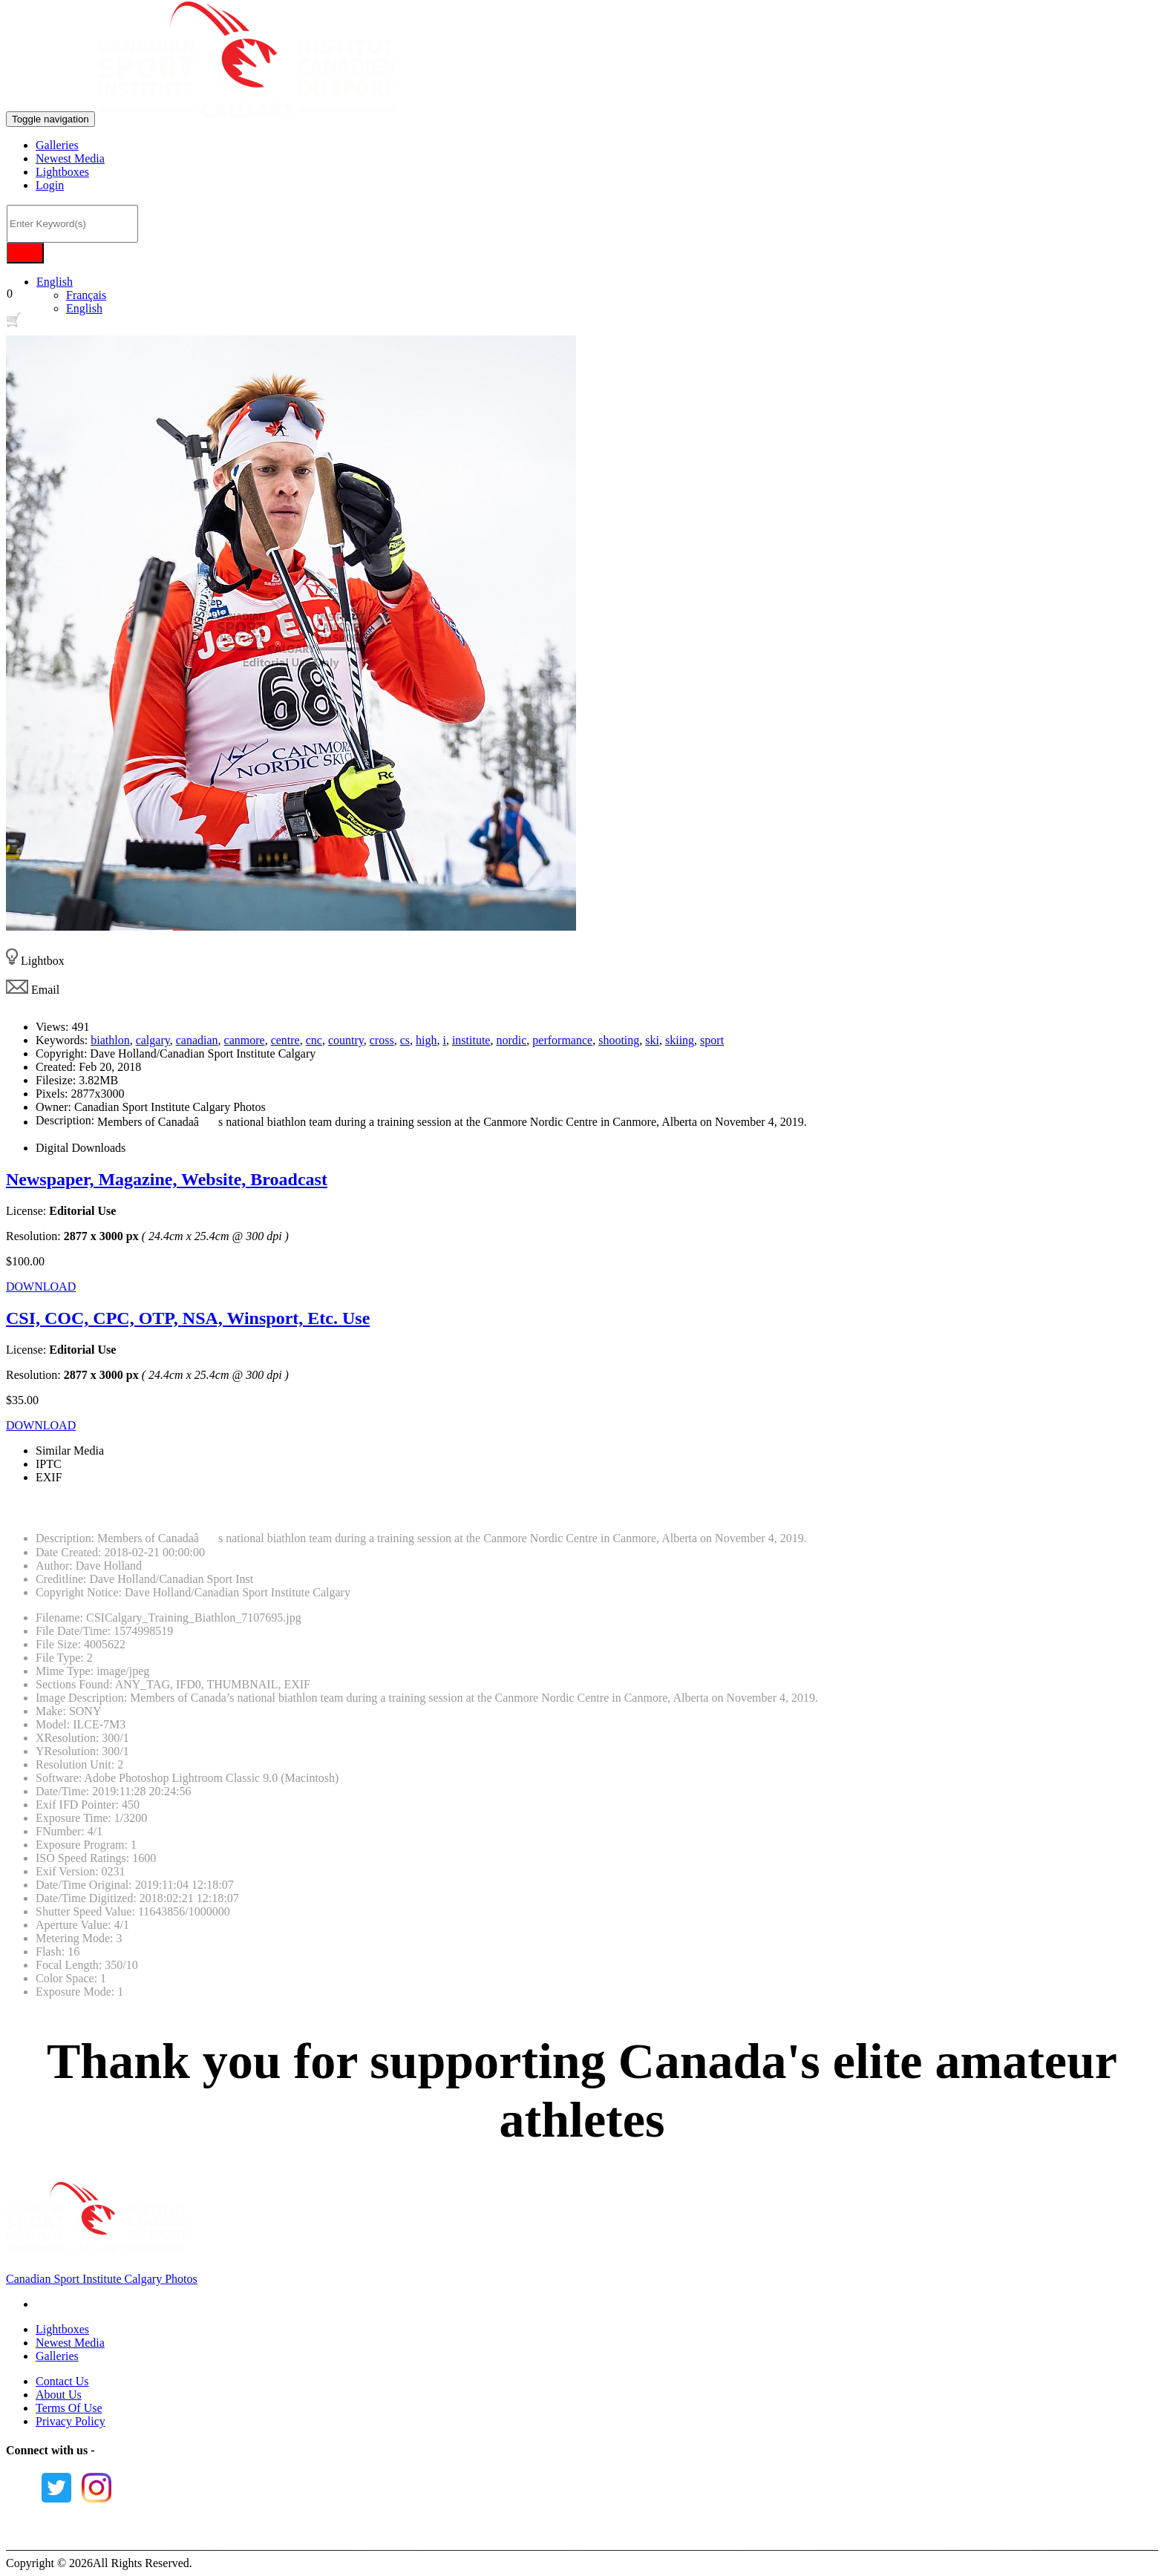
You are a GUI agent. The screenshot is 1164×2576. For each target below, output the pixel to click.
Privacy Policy (70, 2421)
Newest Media (70, 158)
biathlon (110, 1040)
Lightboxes (62, 171)
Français (86, 295)
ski (652, 1040)
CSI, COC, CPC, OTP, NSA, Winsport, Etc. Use (188, 1318)
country (346, 1040)
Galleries (57, 145)
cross (382, 1040)
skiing (679, 1040)
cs (405, 1040)
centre (285, 1040)
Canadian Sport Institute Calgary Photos (101, 2278)
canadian (197, 1040)
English (54, 281)
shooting (618, 1040)
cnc (314, 1040)
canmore (244, 1040)
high (426, 1040)
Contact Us (62, 2381)
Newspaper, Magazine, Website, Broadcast (166, 1179)
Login (50, 185)
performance (562, 1040)
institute (471, 1040)
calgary (153, 1040)
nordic (511, 1040)
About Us (59, 2394)
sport (712, 1040)
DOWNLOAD (41, 1286)
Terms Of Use (69, 2408)
